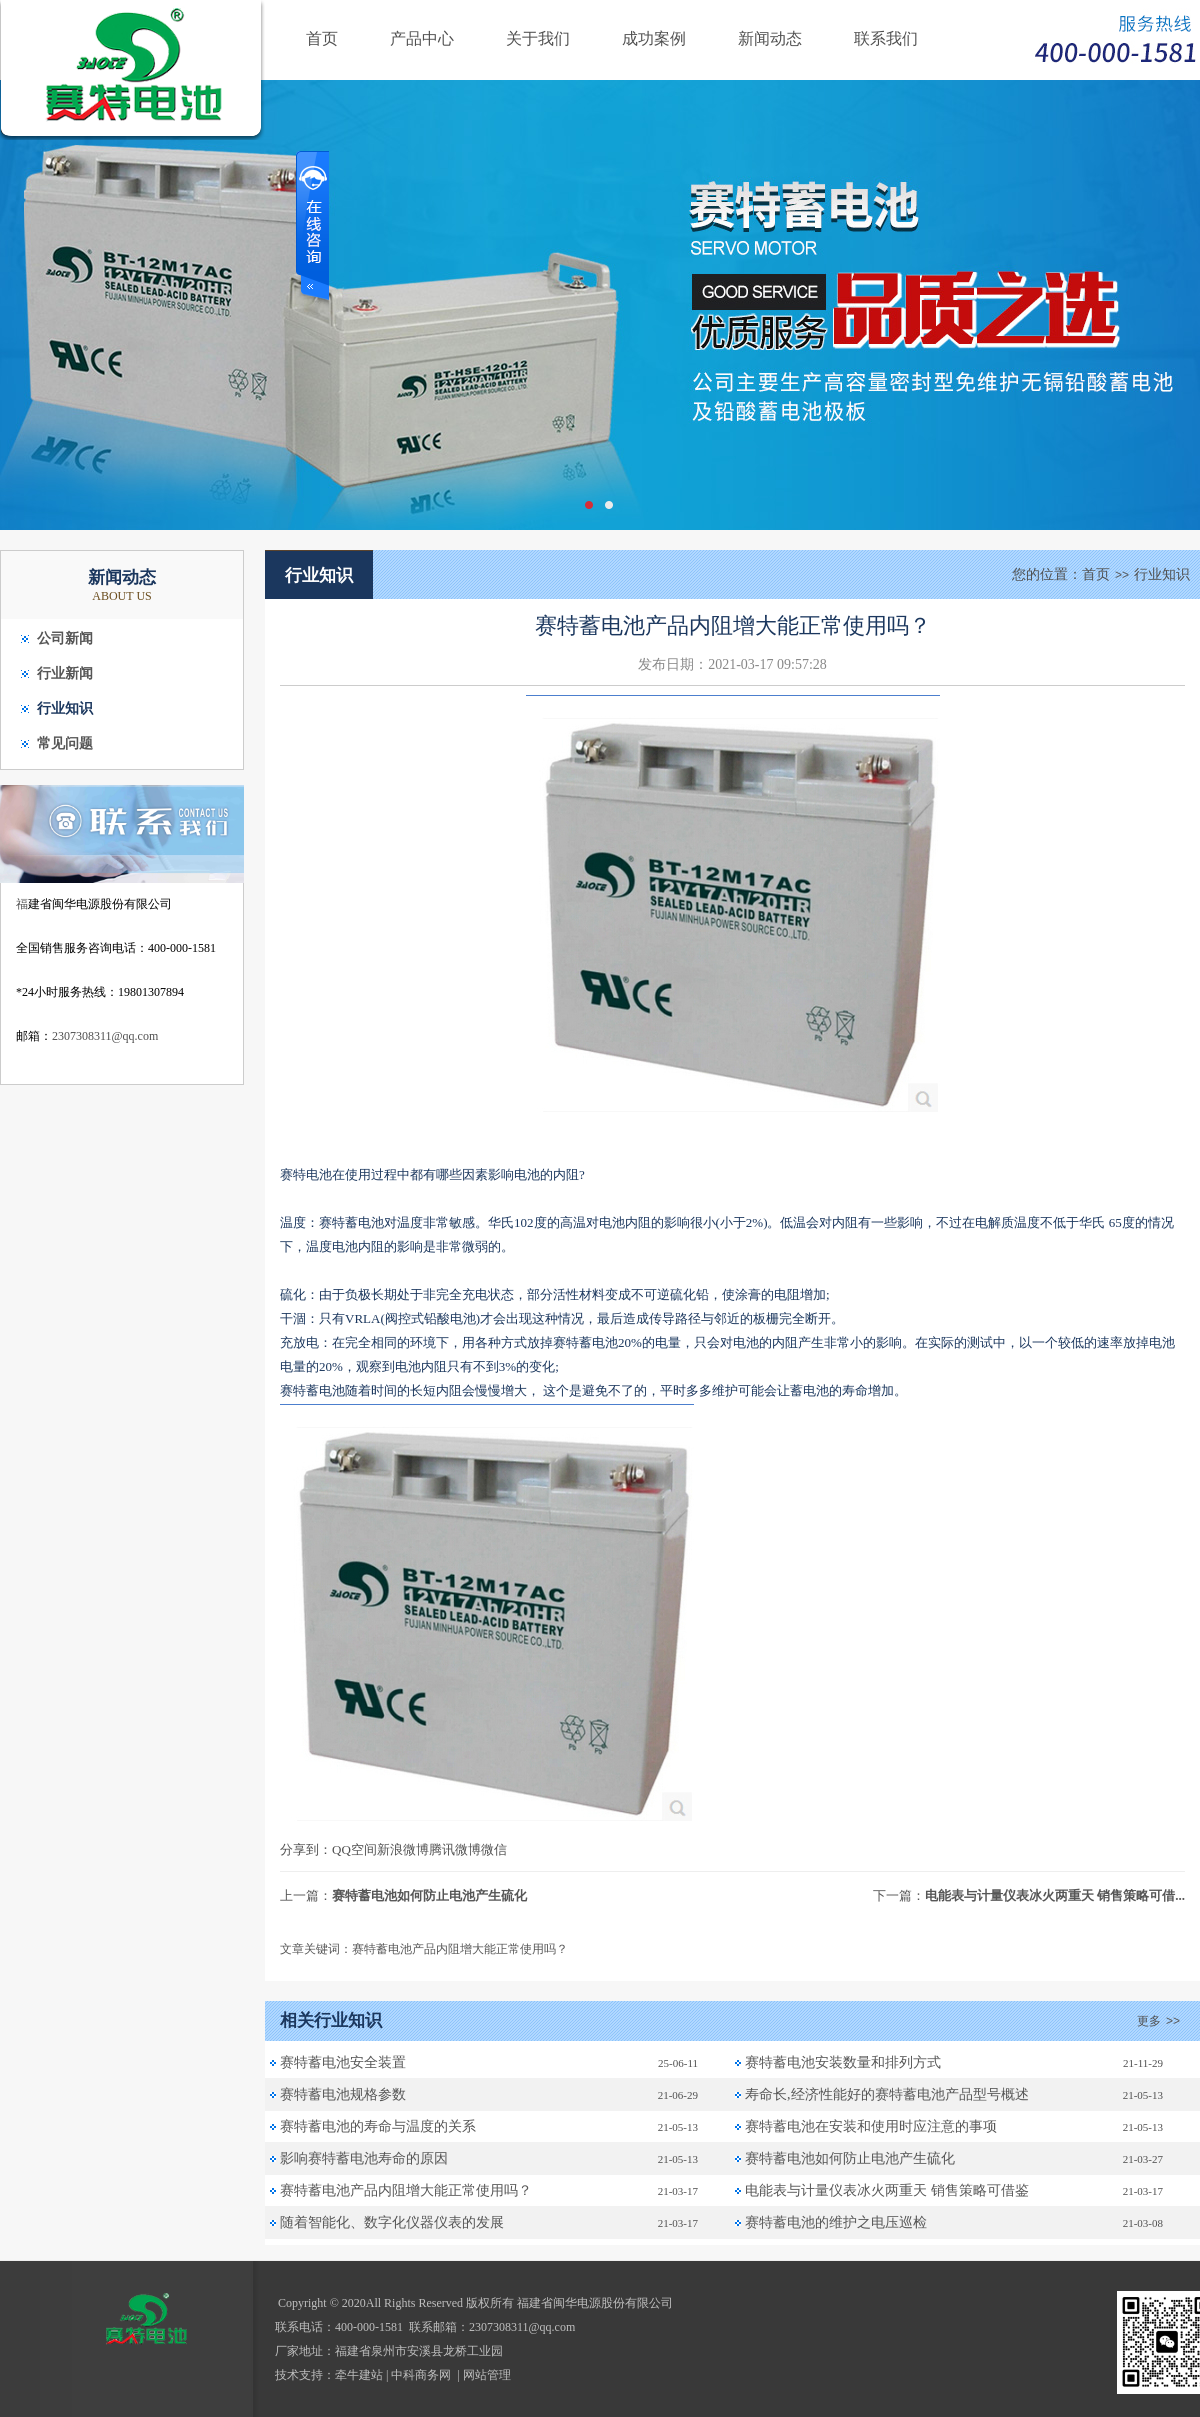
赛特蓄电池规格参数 (343, 2094)
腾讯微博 (455, 1849)
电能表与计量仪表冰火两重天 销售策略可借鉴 (887, 2190)
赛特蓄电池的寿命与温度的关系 (378, 2126)
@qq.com (552, 2327)
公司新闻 (65, 638)
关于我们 (538, 38)
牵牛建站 (359, 2375)
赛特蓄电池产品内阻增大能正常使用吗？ (406, 2190)
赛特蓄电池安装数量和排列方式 (843, 2062)
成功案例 (654, 38)
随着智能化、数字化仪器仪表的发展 (392, 2222)
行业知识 (65, 708)
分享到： (306, 1849)
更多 (1161, 2021)
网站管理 (487, 2375)
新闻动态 (770, 38)
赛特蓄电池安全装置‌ (343, 2062)
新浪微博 (403, 1849)
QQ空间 (354, 1849)
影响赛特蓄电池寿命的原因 (364, 2158)
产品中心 (422, 38)
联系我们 (886, 38)
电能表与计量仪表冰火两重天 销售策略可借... (1055, 1895)
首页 (322, 38)
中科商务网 (421, 2375)
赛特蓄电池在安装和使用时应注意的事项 (871, 2126)
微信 (494, 1849)
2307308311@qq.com (105, 1036)
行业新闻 (65, 673)
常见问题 (65, 743)
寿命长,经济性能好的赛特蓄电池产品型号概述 (887, 2094)
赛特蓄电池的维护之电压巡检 (836, 2222)
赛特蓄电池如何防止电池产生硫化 (429, 1895)
